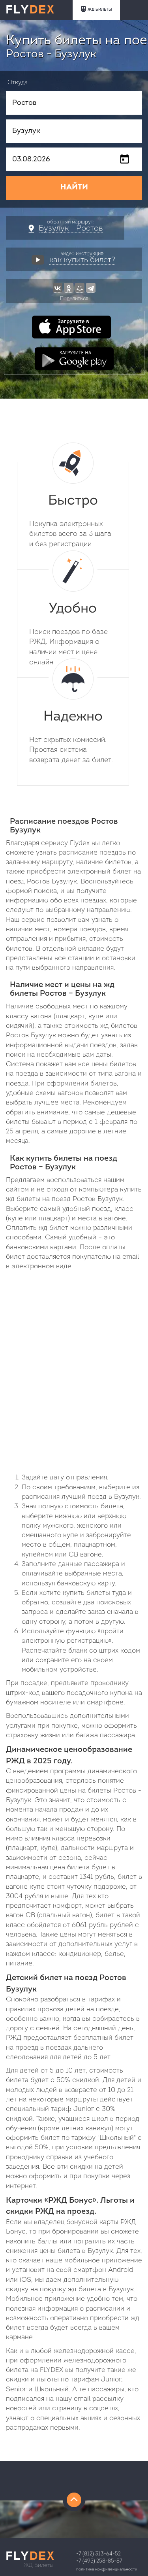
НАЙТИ (74, 187)
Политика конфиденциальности (106, 2569)
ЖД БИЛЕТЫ (96, 9)
